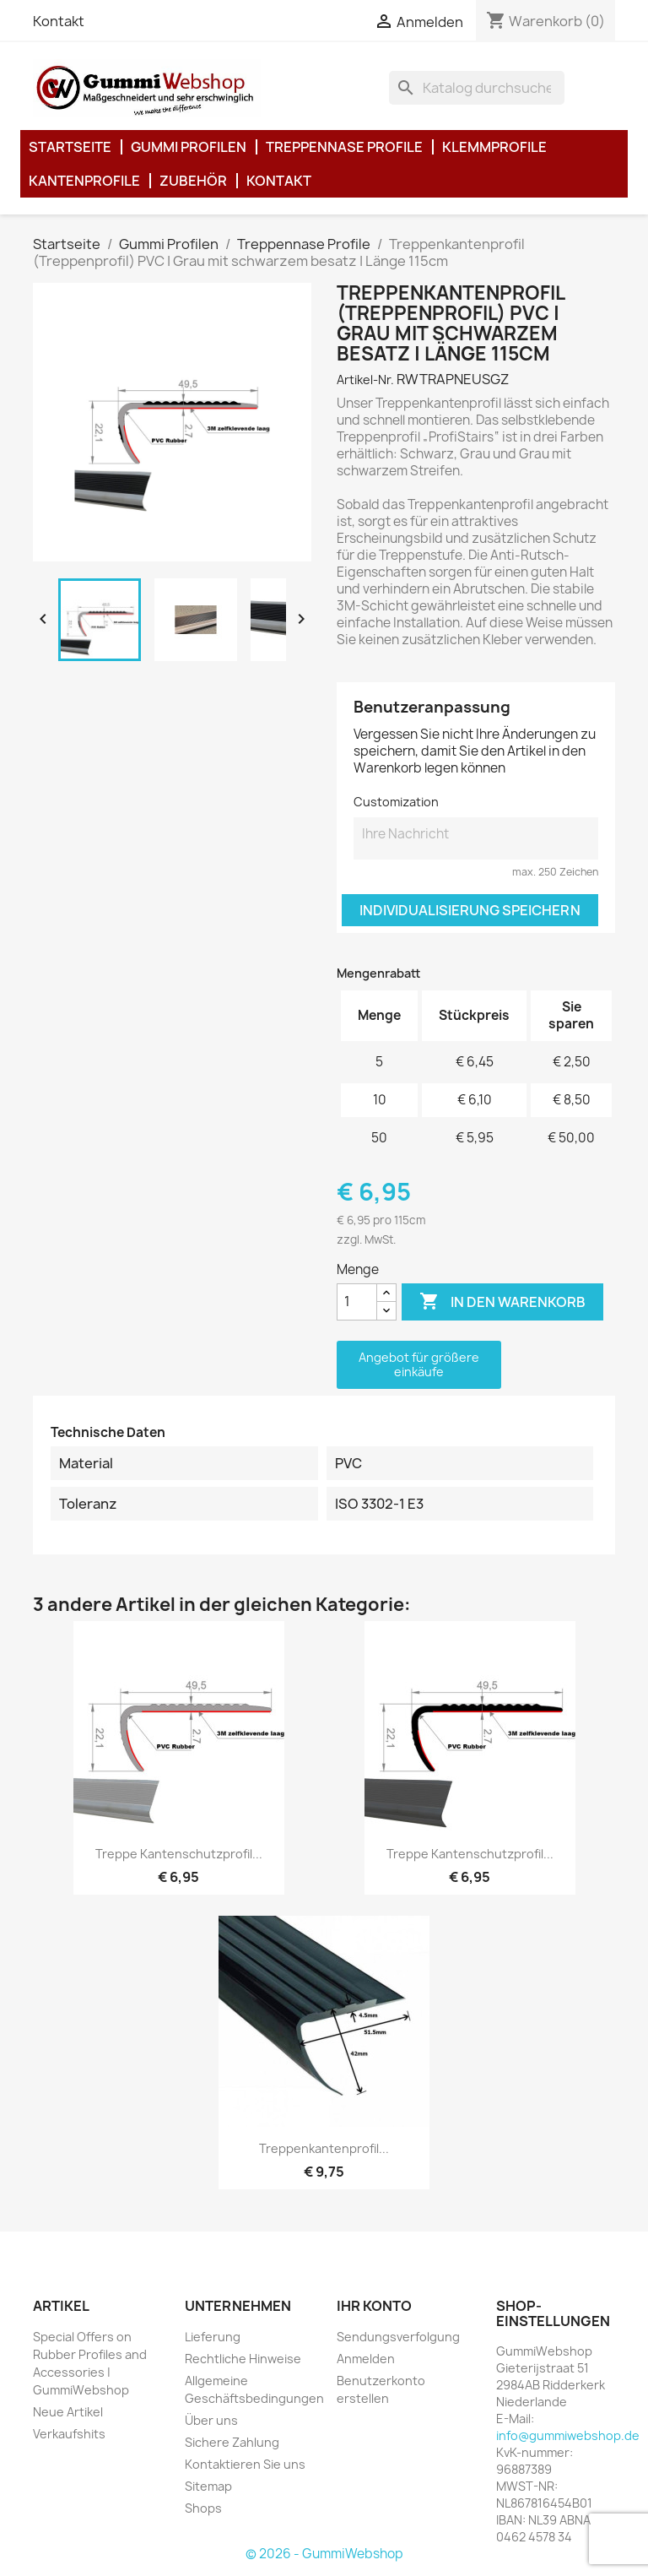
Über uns (211, 2420)
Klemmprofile (494, 147)
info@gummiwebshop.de (568, 2435)
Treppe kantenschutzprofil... (178, 1854)
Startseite (70, 147)
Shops (203, 2508)
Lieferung (212, 2337)
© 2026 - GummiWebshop (324, 2553)
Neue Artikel (68, 2412)
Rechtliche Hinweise (243, 2359)
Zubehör (193, 180)
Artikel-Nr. (365, 379)
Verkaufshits (69, 2434)
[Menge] (357, 1302)
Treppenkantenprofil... (324, 2148)
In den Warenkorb (502, 1302)
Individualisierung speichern (469, 910)
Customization (396, 802)
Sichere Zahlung (232, 2442)
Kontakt (58, 21)
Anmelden (366, 2359)
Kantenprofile (84, 180)
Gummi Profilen (188, 147)
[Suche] (476, 88)
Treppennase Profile (344, 147)
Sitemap (208, 2486)
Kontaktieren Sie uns (245, 2464)
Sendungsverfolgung (398, 2337)
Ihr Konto (374, 2306)
